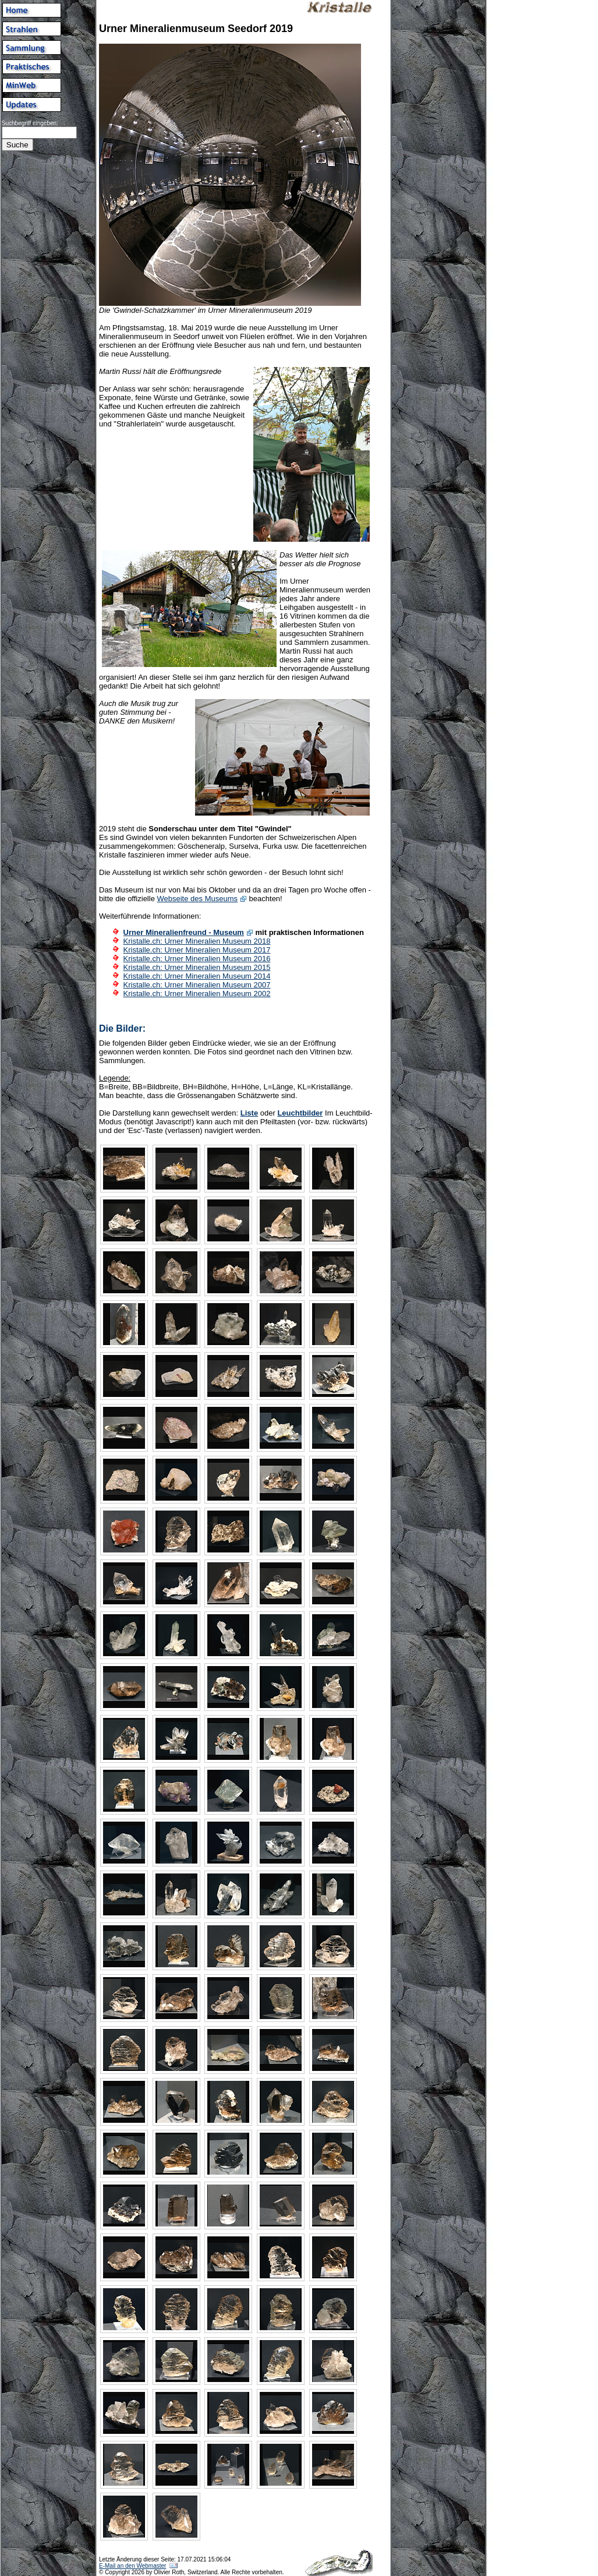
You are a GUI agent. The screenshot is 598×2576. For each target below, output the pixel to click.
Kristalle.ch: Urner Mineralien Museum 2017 (197, 949)
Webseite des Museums (197, 898)
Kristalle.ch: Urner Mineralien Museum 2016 (197, 958)
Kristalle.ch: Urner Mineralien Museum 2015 (197, 967)
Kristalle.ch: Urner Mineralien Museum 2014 (197, 976)
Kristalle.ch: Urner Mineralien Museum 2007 (197, 984)
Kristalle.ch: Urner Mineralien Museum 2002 (197, 993)
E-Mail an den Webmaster (132, 2566)
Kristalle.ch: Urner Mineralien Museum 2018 (197, 941)
